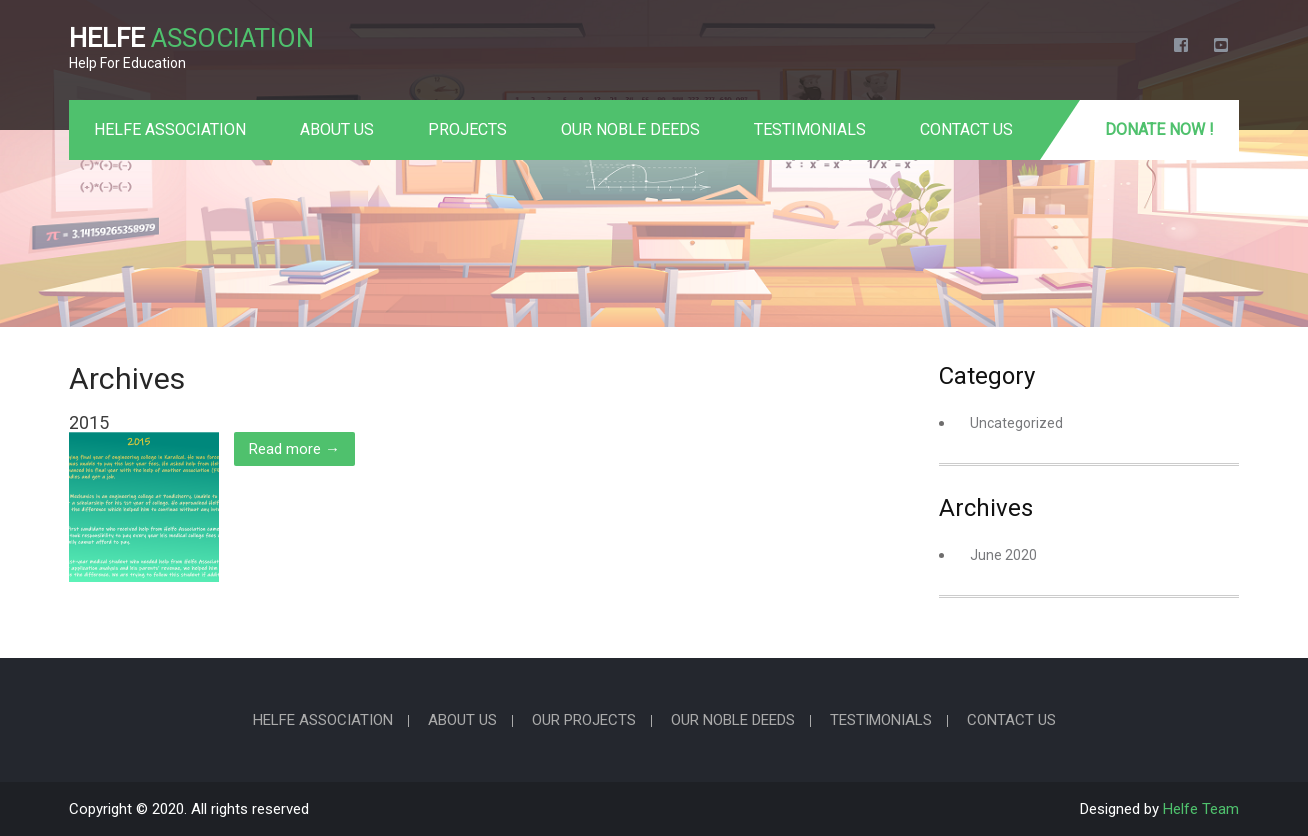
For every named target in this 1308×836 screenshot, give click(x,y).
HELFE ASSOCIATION (170, 129)
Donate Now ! (1159, 129)
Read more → (294, 449)
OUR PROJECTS (584, 721)
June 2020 (1003, 555)
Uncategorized (1016, 423)
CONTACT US (966, 129)
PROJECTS (467, 129)
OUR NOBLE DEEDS (630, 129)
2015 (89, 422)
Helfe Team (1201, 809)
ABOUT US (337, 129)
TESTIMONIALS (810, 129)
